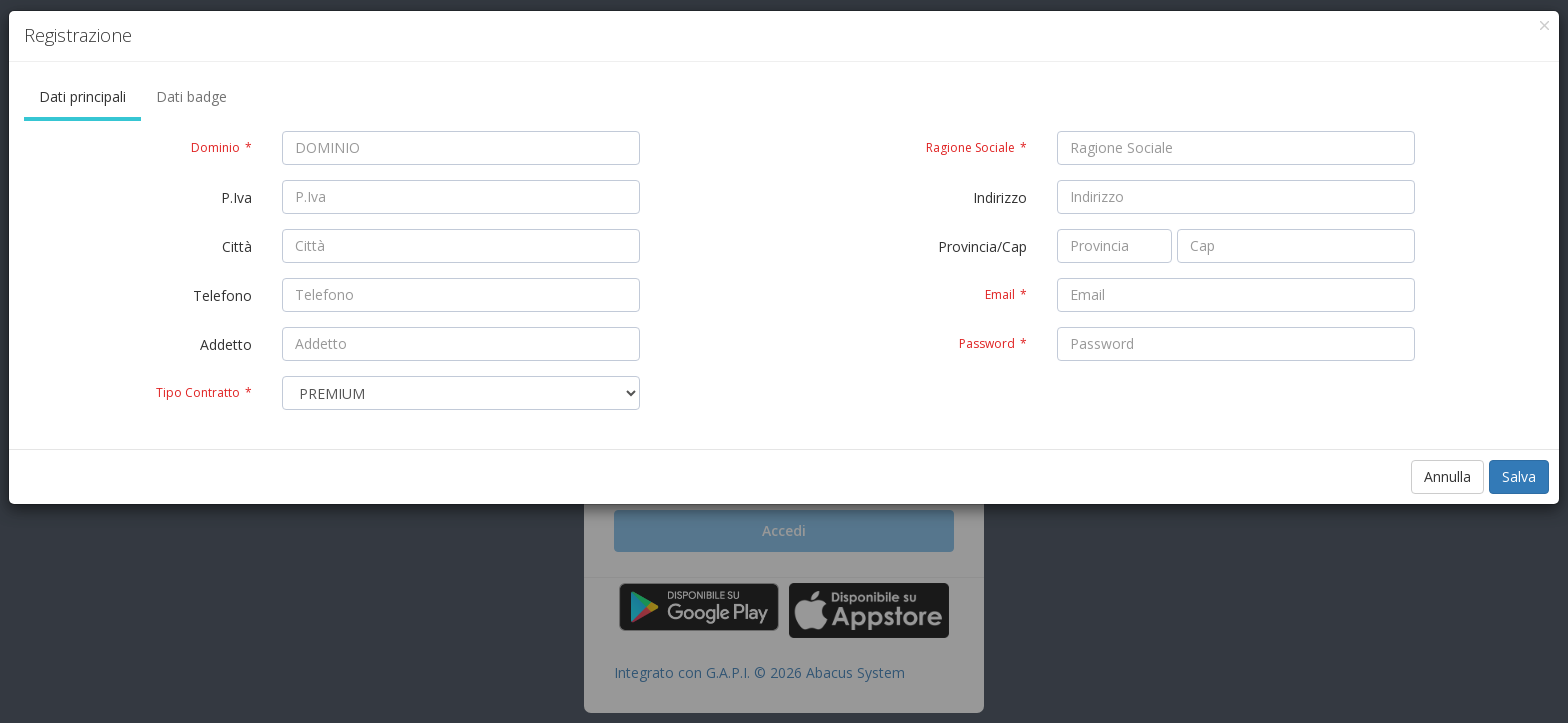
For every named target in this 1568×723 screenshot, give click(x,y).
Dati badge (191, 96)
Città (237, 246)
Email (1006, 294)
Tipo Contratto (204, 392)
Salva (1519, 476)
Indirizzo (1000, 197)
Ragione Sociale (976, 147)
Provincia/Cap (982, 246)
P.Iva (236, 197)
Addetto (226, 344)
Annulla (1447, 476)
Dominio (221, 147)
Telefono (222, 295)
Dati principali (82, 96)
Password (993, 343)
